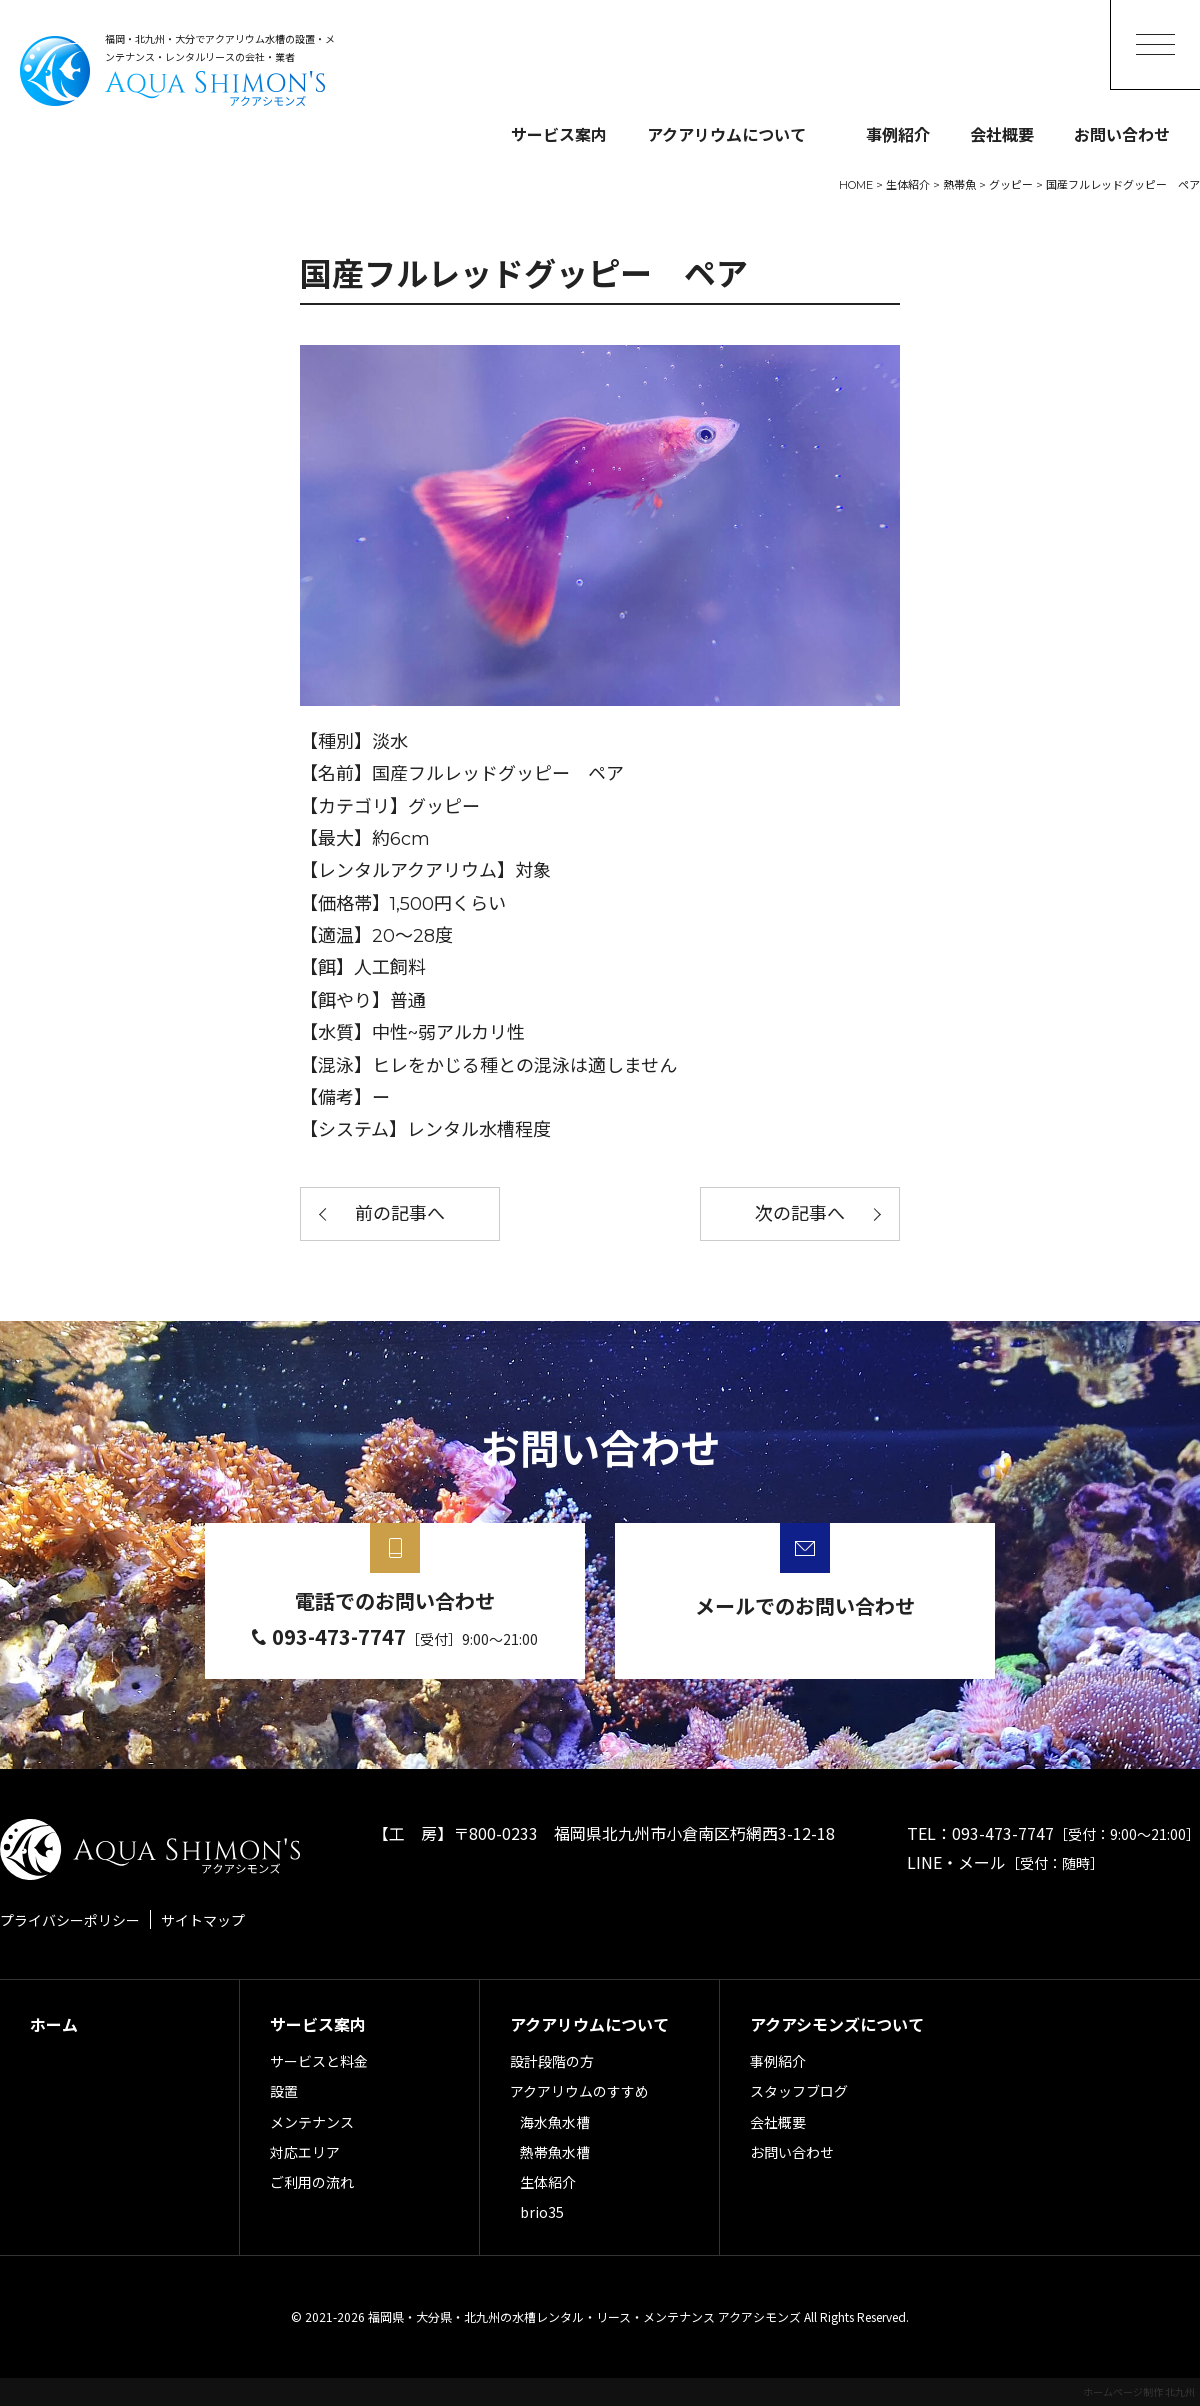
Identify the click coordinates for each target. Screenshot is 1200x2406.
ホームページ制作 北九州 (1139, 2391)
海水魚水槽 (555, 2122)
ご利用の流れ (312, 2182)
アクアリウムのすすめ (579, 2091)
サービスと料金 (319, 2061)
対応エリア (305, 2152)
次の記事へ (800, 1214)
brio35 (542, 2212)
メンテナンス (312, 2122)
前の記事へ (400, 1214)
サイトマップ (203, 1920)
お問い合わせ (1122, 134)
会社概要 (1002, 134)
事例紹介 (898, 134)
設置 (284, 2091)
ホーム (54, 2024)
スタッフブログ (799, 2091)
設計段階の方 (552, 2061)
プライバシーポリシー (70, 1920)
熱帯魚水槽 (555, 2152)
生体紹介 (548, 2182)
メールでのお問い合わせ (805, 1605)
